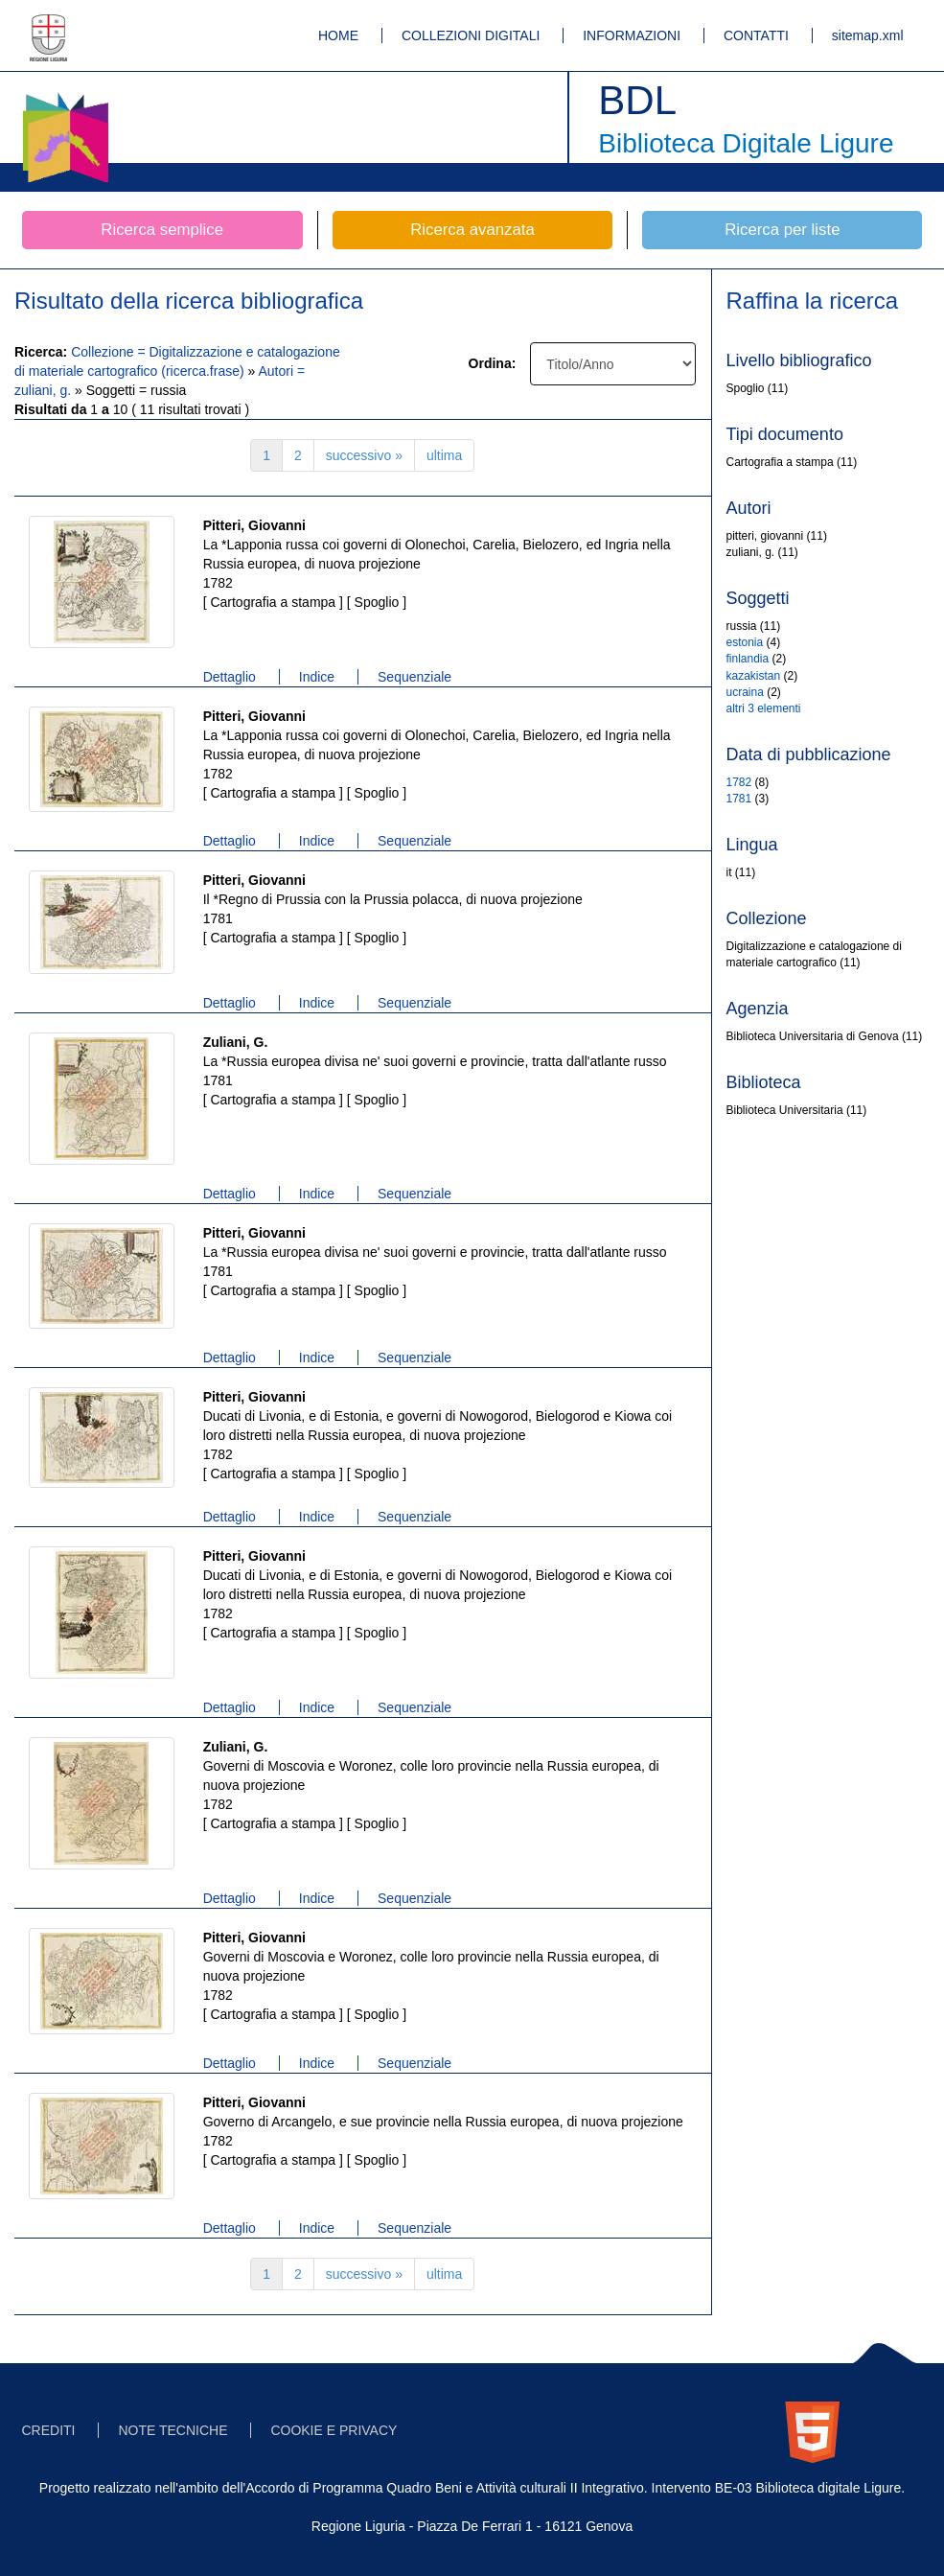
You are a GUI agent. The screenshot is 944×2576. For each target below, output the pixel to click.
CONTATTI (756, 35)
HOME (338, 35)
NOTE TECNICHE (172, 2430)
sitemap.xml (868, 35)
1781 (739, 798)
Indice (316, 677)
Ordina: (493, 363)
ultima (444, 455)
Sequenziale (414, 677)
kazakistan (753, 676)
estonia (745, 642)
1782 (739, 782)
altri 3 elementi (763, 708)
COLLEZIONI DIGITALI (471, 35)
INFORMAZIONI (631, 35)
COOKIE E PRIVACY (333, 2430)
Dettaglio (229, 677)
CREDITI (49, 2430)
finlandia (748, 658)
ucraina (745, 692)
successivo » (364, 455)
